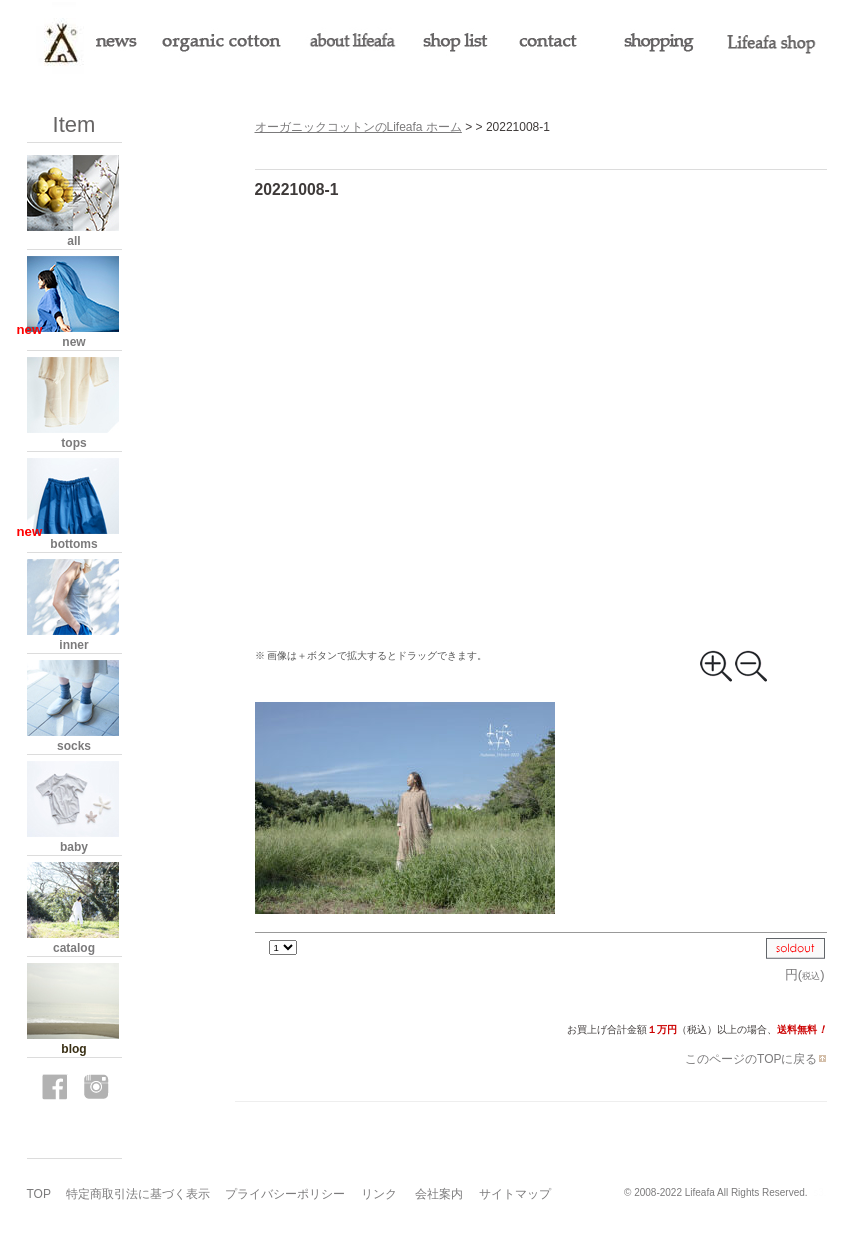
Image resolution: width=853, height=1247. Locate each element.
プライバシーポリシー (285, 1194)
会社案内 (439, 1194)
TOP (39, 1194)
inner (73, 645)
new (73, 342)
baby (74, 847)
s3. (819, 1192)
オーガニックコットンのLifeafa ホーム (358, 127)
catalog (74, 948)
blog (73, 1049)
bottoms (73, 544)
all (73, 241)
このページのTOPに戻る (755, 1059)
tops (73, 443)
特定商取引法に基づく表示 (138, 1194)
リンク (379, 1194)
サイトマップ (515, 1194)
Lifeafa (700, 1192)
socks (74, 746)
